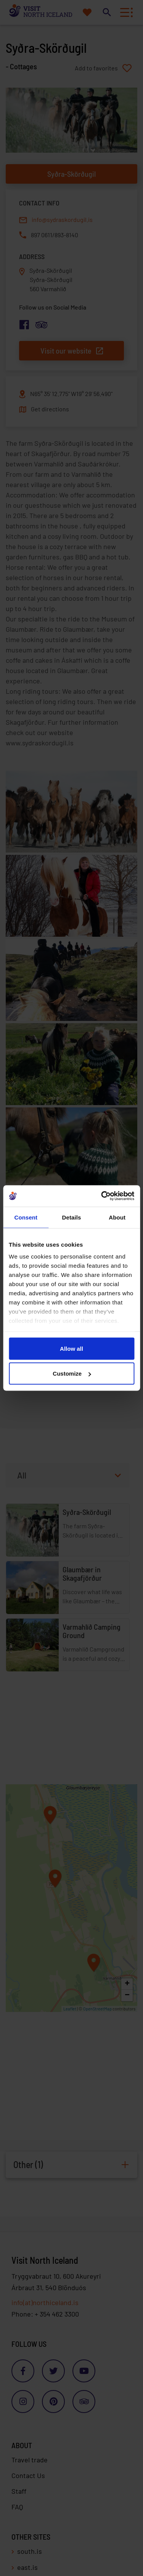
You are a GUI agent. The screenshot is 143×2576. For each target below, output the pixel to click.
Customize (72, 1373)
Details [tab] (71, 1217)
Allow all (71, 1348)
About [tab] (117, 1217)
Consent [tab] (25, 1217)
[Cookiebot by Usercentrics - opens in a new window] (101, 1196)
